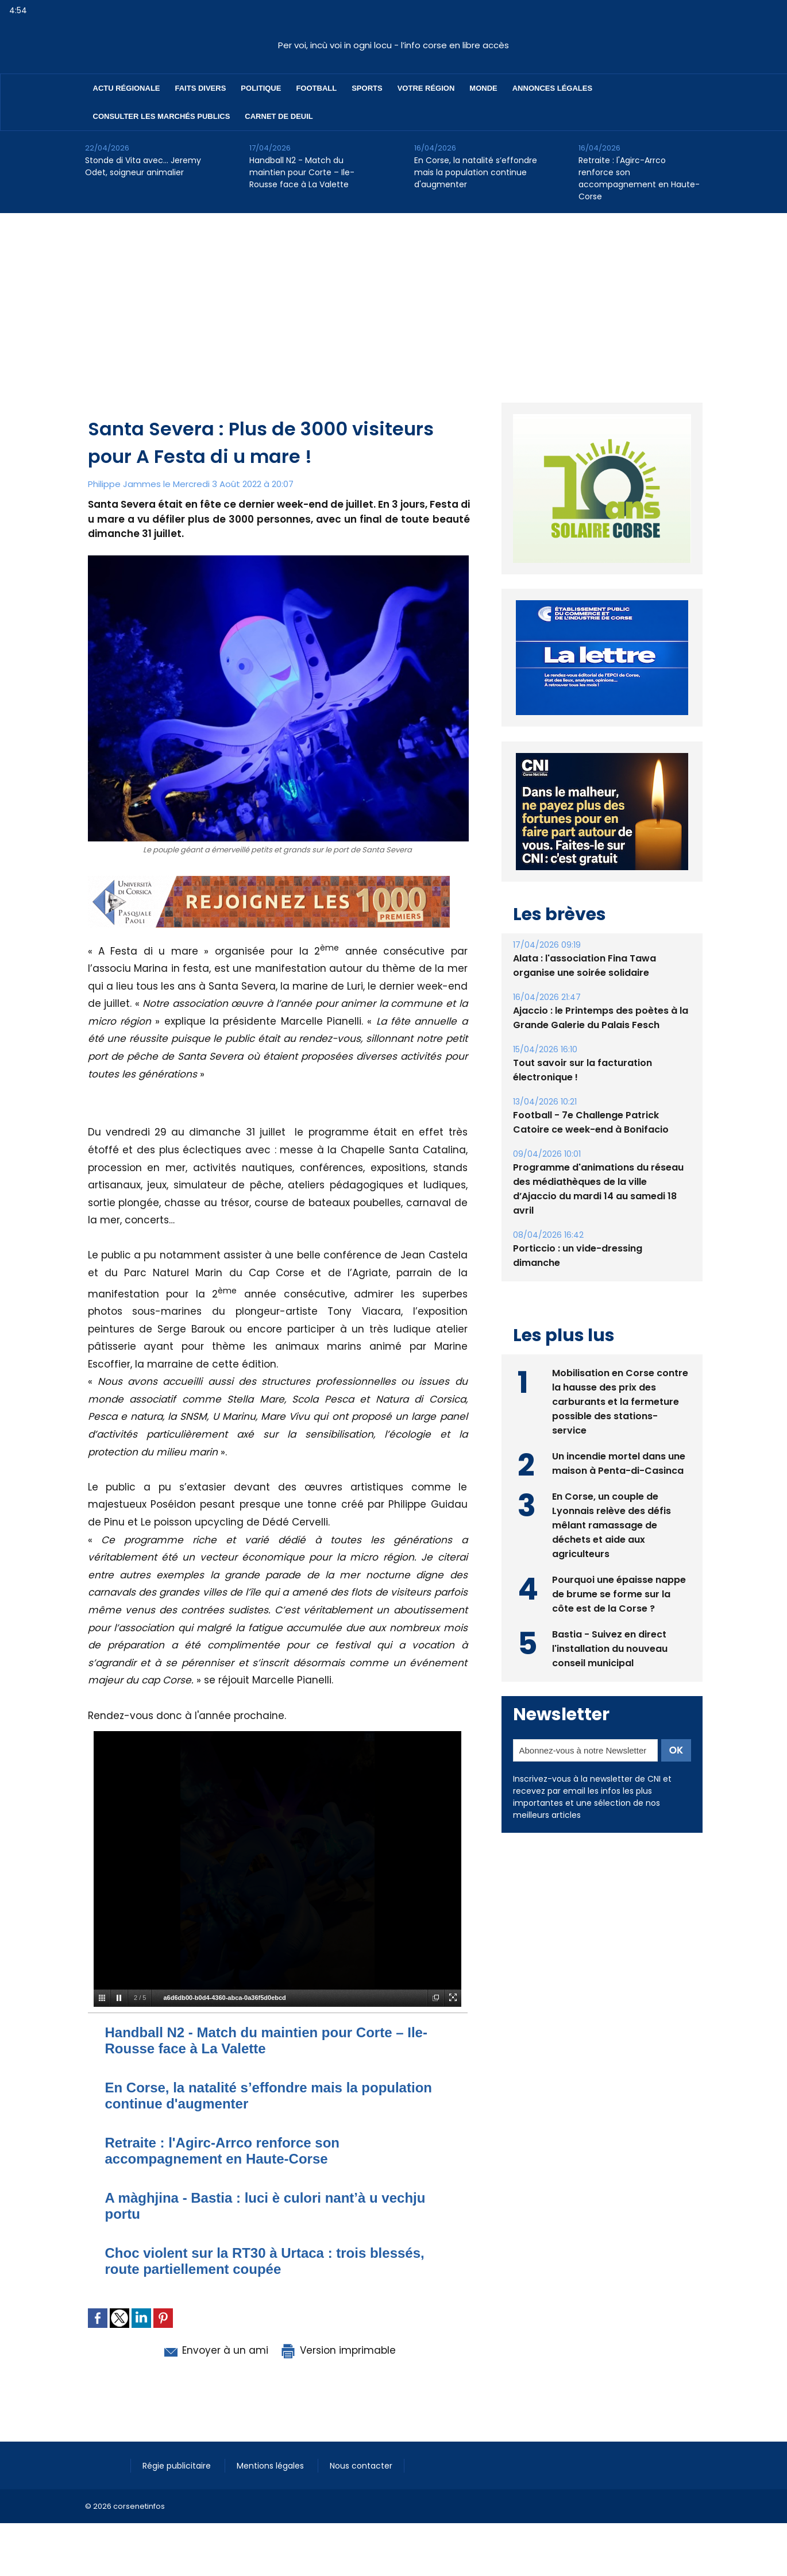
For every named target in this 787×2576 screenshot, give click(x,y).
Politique (261, 88)
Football (316, 88)
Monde (483, 88)
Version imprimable (338, 2350)
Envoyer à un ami (215, 2350)
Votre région (426, 88)
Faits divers (200, 88)
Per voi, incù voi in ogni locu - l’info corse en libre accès (393, 45)
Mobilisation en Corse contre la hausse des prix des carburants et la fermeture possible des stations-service (620, 1401)
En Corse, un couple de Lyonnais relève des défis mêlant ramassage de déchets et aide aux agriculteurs (611, 1525)
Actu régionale (126, 88)
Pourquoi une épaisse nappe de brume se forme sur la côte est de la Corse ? (619, 1594)
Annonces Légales (552, 88)
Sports (367, 88)
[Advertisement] (393, 299)
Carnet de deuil (279, 116)
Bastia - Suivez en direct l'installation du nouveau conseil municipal (610, 1649)
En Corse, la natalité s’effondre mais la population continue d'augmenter (475, 172)
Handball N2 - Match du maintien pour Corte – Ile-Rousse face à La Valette (301, 172)
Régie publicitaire (177, 2465)
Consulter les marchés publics (161, 116)
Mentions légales (271, 2465)
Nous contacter (361, 2465)
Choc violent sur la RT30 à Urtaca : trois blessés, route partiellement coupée (265, 2261)
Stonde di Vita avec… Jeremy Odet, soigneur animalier (143, 166)
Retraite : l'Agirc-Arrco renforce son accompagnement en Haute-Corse (639, 178)
